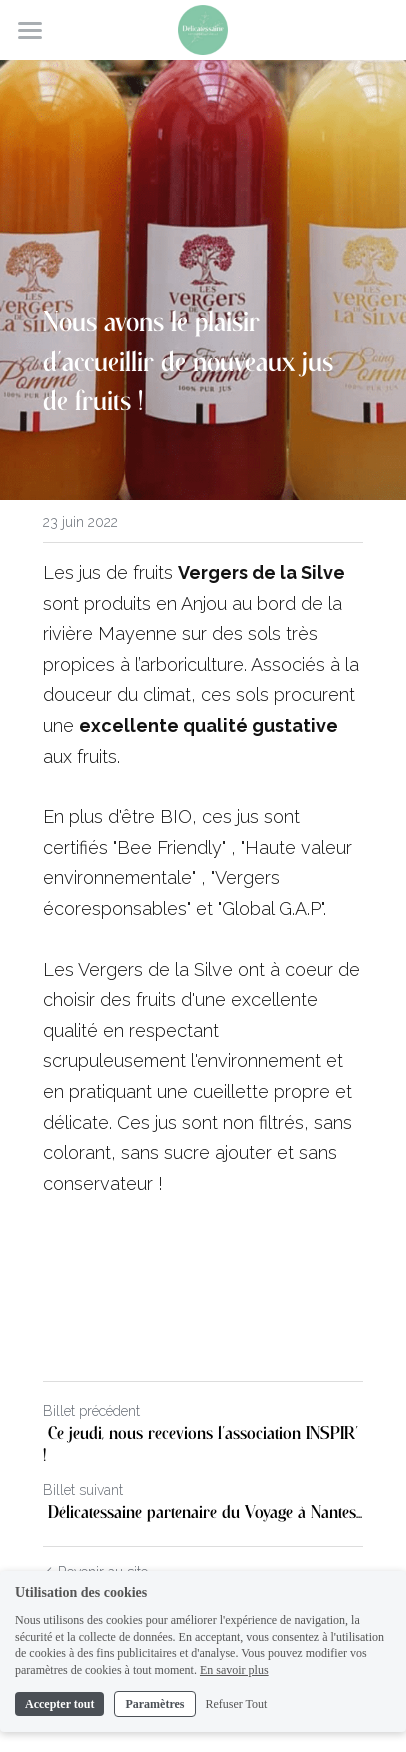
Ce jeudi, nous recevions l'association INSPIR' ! (200, 1445)
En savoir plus (234, 1670)
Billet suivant (83, 1490)
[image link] (203, 28)
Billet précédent (91, 1411)
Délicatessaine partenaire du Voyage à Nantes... (202, 1513)
